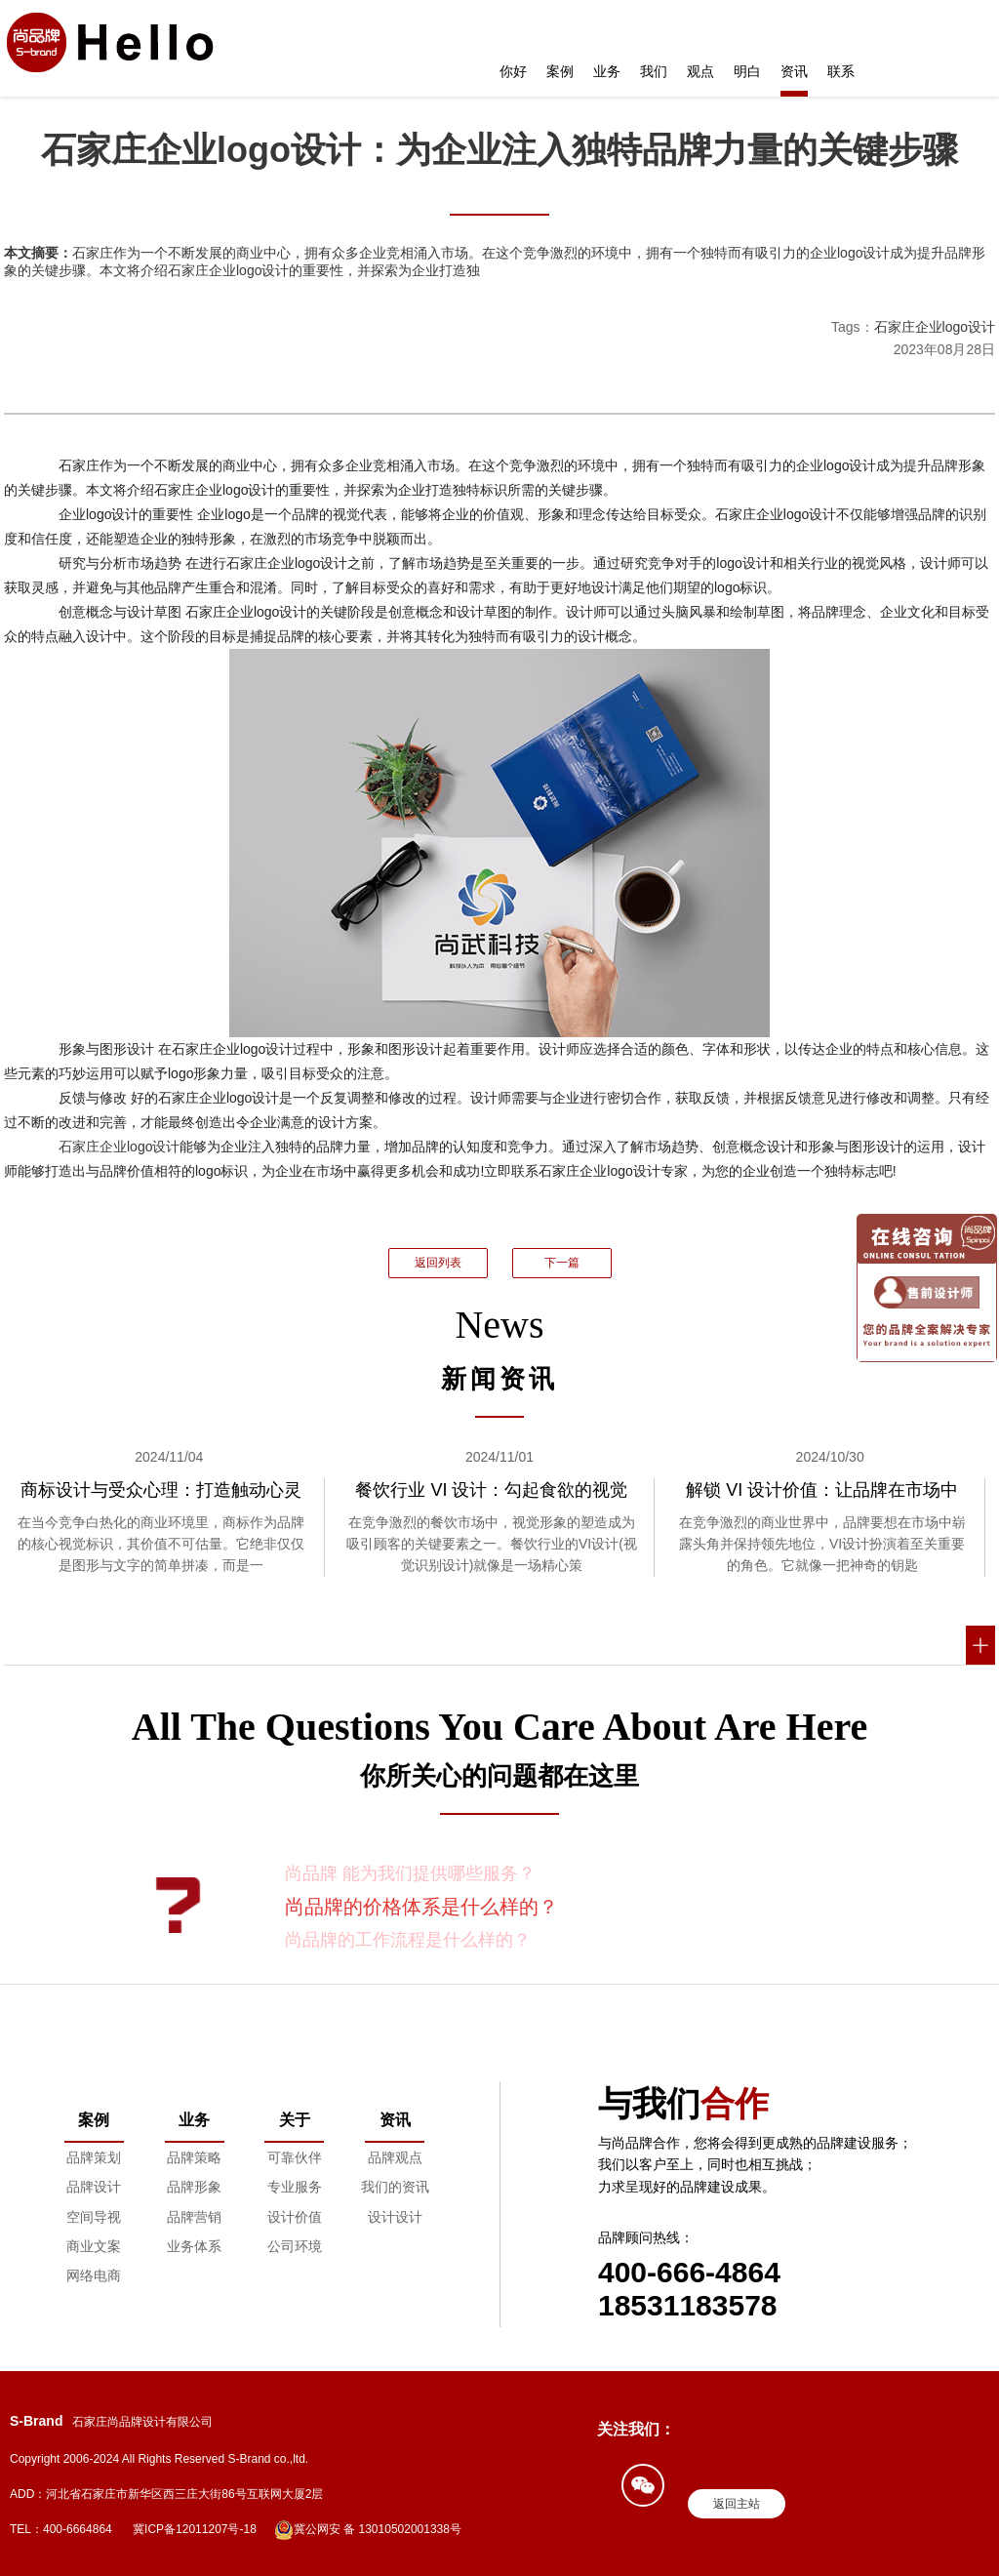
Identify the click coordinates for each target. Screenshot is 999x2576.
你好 (513, 71)
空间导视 (93, 2217)
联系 (841, 71)
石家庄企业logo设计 (934, 327)
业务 (606, 71)
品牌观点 (395, 2157)
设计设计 (395, 2217)
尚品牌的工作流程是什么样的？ (408, 1940)
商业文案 (93, 2246)
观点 (700, 71)
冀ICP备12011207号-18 (195, 2529)
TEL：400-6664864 (61, 2529)
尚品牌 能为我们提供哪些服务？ (410, 1873)
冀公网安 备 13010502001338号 (367, 2530)
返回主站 (736, 2504)
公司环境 (294, 2246)
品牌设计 (93, 2186)
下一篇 (561, 1262)
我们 (653, 71)
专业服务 (294, 2186)
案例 (560, 71)
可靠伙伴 (294, 2157)
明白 (747, 71)
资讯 (794, 71)
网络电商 (93, 2275)
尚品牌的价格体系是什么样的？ (421, 1906)
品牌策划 (93, 2157)
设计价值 (294, 2217)
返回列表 (438, 1262)
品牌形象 (194, 2186)
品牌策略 (194, 2157)
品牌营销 (194, 2217)
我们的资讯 (395, 2186)
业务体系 (194, 2246)
